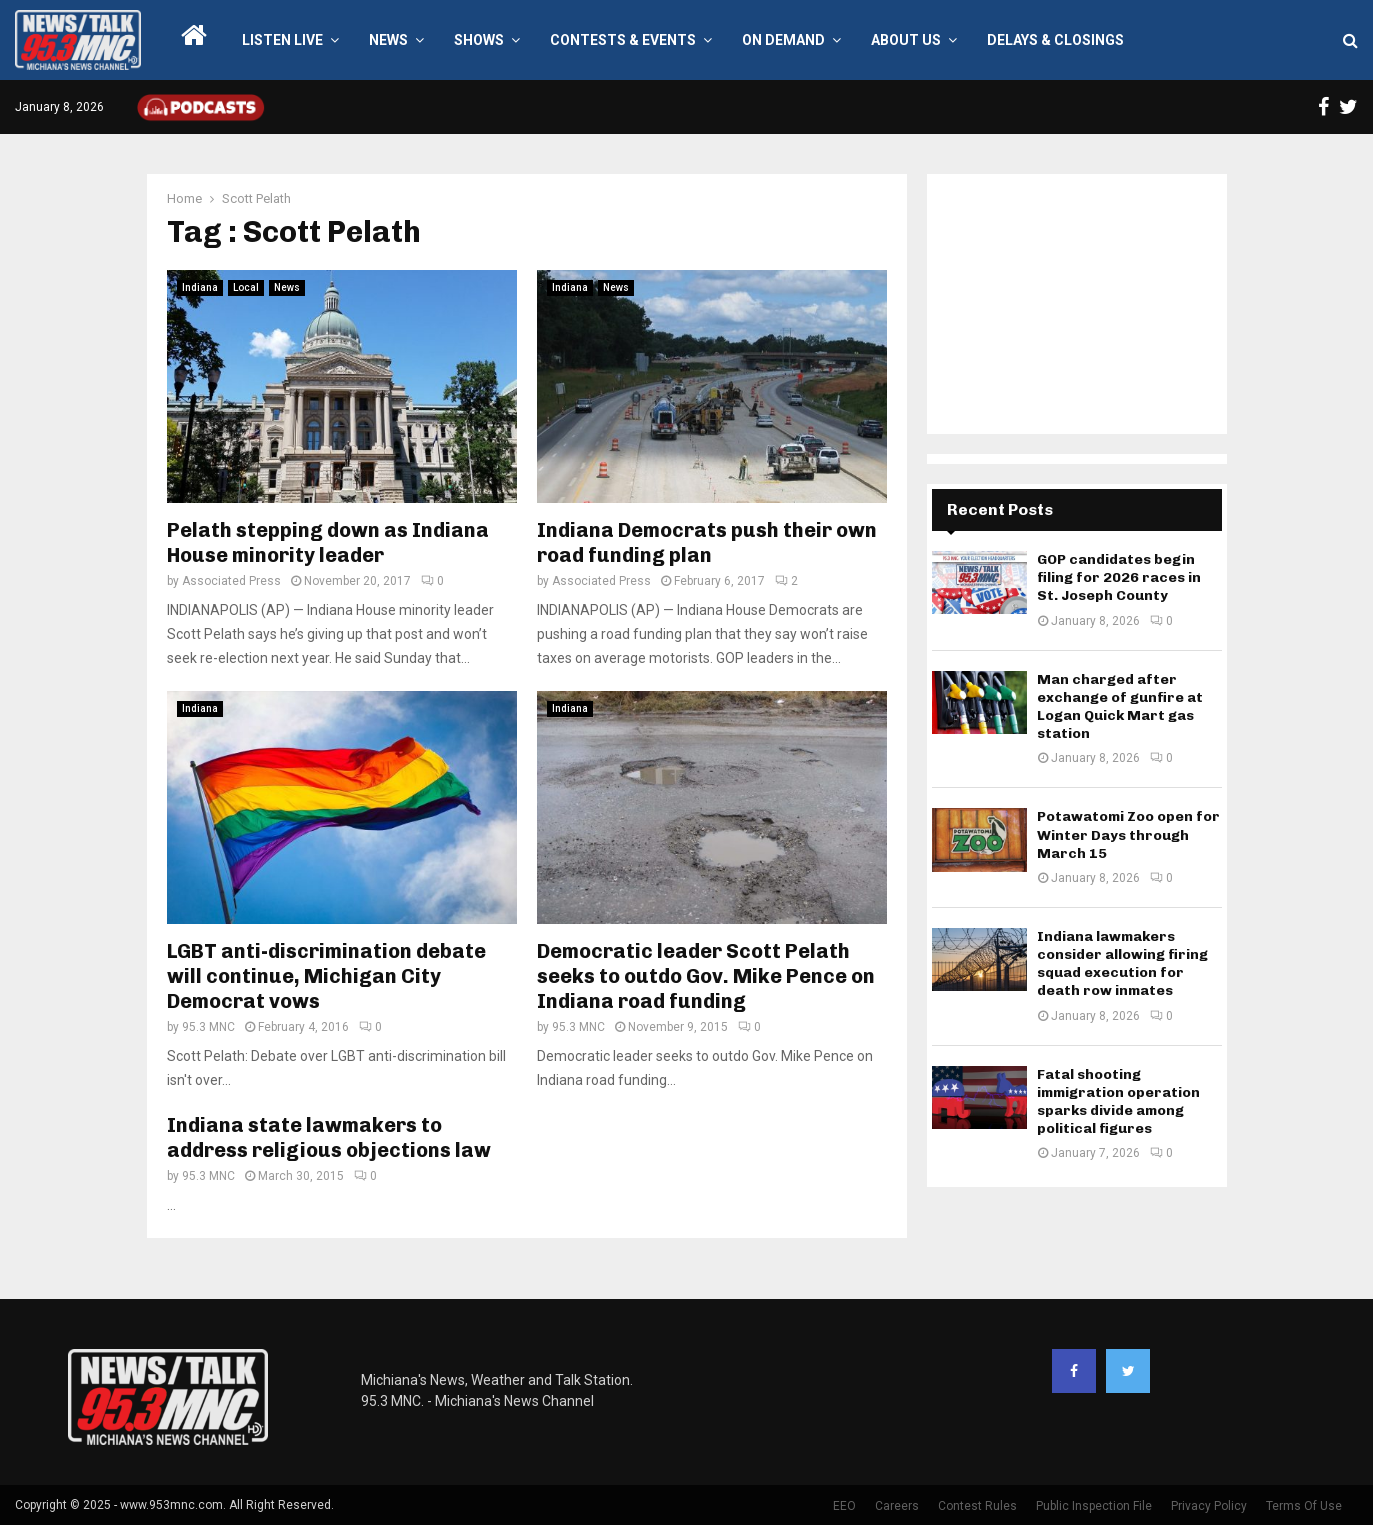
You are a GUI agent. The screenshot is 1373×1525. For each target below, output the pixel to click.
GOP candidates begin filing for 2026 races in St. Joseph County (1119, 577)
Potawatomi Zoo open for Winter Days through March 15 (1128, 834)
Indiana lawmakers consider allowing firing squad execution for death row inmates (1122, 964)
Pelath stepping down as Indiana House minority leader (328, 542)
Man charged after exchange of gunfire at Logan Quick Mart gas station (1120, 707)
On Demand (783, 40)
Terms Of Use (1304, 1506)
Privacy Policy (1209, 1506)
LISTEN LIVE (282, 40)
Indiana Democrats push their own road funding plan (707, 542)
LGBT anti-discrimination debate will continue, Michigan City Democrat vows (326, 976)
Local (246, 287)
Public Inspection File (1094, 1506)
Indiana (200, 287)
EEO (844, 1506)
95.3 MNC (208, 1027)
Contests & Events (623, 40)
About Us (906, 40)
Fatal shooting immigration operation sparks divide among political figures (1118, 1102)
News (388, 40)
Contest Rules (977, 1506)
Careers (897, 1506)
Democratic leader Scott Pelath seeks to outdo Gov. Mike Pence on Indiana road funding (706, 976)
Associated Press (231, 581)
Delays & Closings (1055, 40)
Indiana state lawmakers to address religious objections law (329, 1137)
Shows (479, 40)
